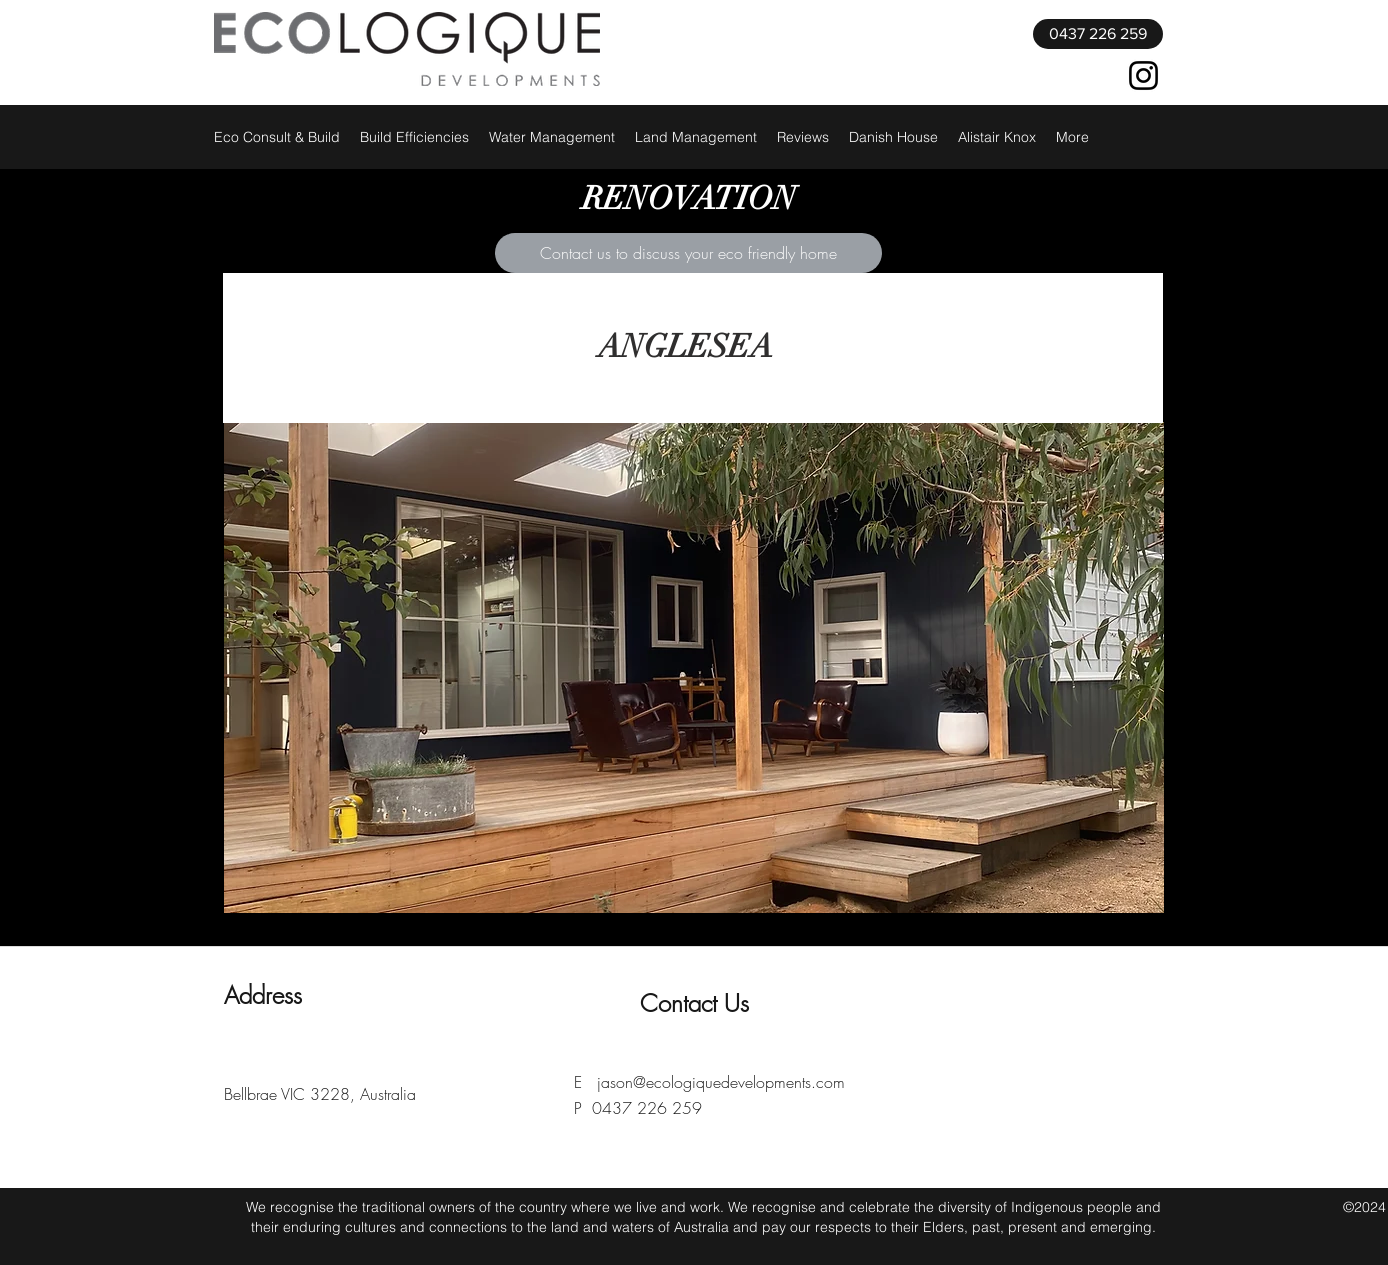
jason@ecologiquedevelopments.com (721, 1082)
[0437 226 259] (1098, 34)
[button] (694, 667)
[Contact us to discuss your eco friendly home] (688, 253)
